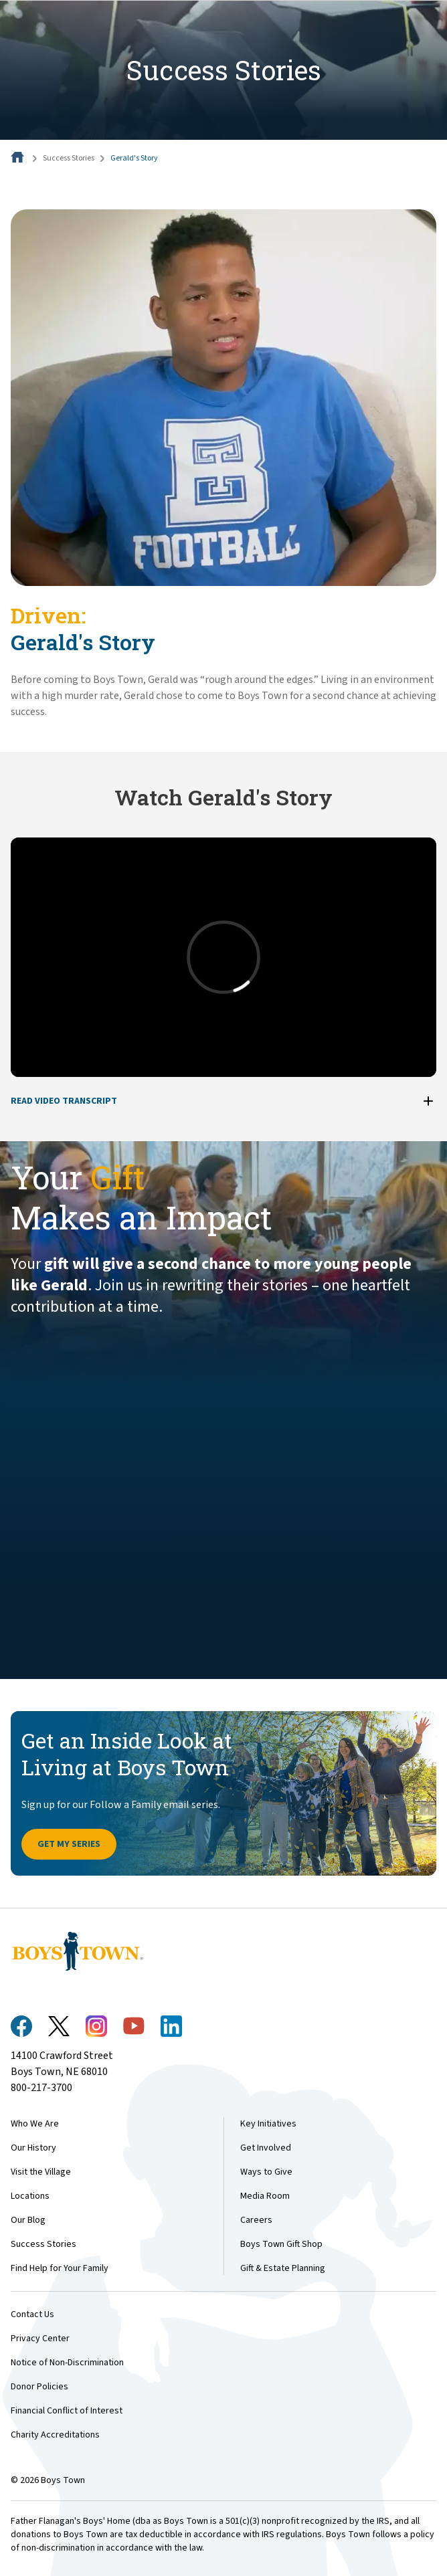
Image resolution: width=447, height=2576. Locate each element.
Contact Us (32, 2314)
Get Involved (265, 2148)
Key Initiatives (268, 2124)
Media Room (265, 2196)
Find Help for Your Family (59, 2268)
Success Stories (68, 158)
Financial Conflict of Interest (66, 2410)
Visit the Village (41, 2172)
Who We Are (35, 2124)
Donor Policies (39, 2386)
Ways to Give (266, 2172)
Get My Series (68, 1844)
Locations (30, 2196)
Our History (33, 2148)
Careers (256, 2220)
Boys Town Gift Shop (281, 2244)
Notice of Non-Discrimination (67, 2362)
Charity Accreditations (55, 2435)
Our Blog (28, 2220)
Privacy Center (40, 2338)
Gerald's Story (134, 158)
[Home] (19, 158)
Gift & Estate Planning (282, 2268)
